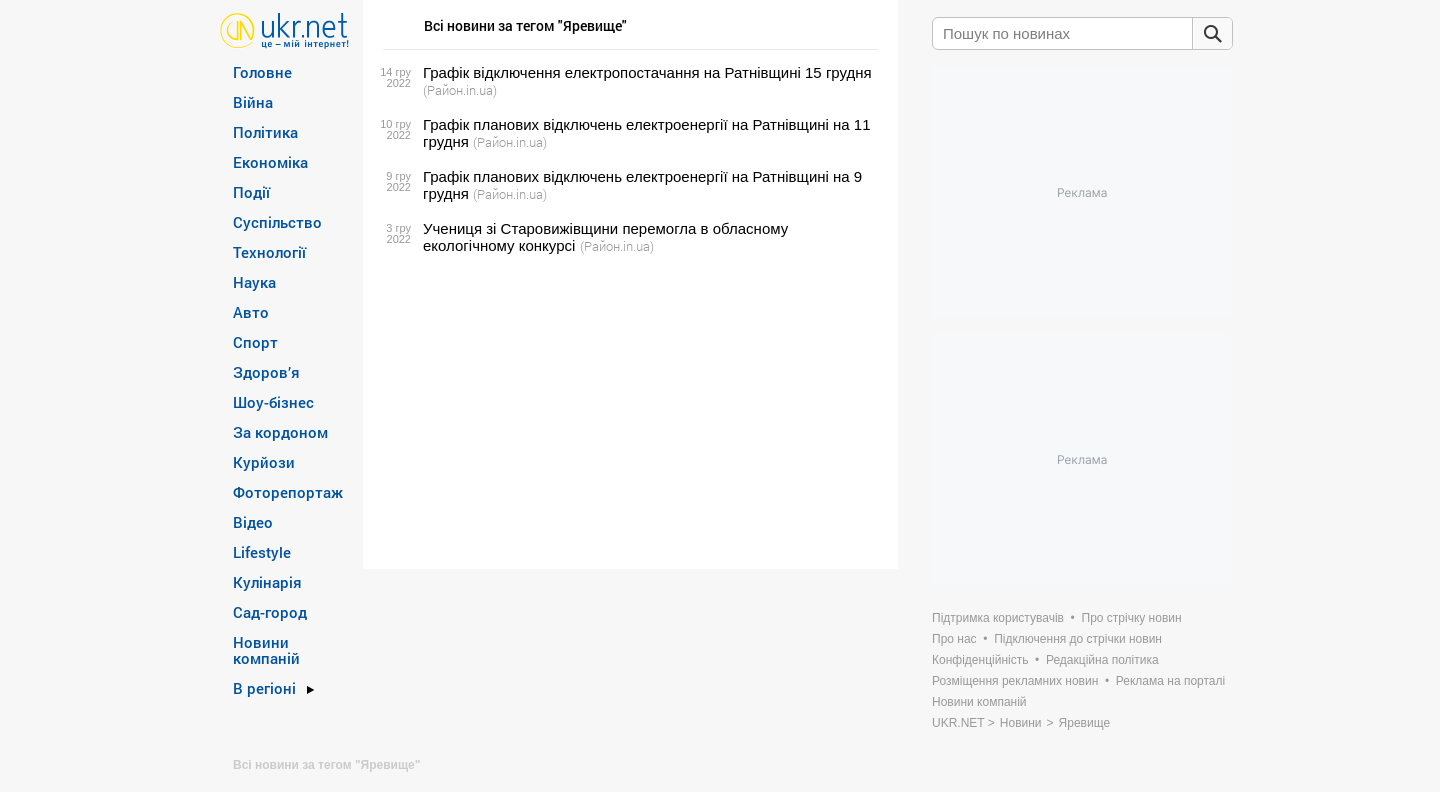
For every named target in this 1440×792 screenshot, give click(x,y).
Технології (269, 252)
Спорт (255, 342)
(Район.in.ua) (460, 90)
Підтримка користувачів (998, 618)
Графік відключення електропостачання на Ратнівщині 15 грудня (647, 72)
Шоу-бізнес (273, 402)
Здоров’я (266, 372)
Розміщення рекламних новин (1015, 681)
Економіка (270, 162)
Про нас (954, 639)
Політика (265, 132)
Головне (262, 72)
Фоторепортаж (288, 492)
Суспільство (277, 222)
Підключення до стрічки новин (1078, 639)
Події (251, 192)
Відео (253, 522)
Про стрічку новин (1132, 618)
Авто (251, 312)
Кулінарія (267, 582)
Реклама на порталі (1170, 681)
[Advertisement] (627, 412)
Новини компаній (266, 650)
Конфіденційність (980, 660)
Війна (253, 102)
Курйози (264, 462)
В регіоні (264, 688)
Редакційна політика (1102, 660)
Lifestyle (262, 552)
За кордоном (280, 432)
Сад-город (270, 612)
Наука (254, 282)
